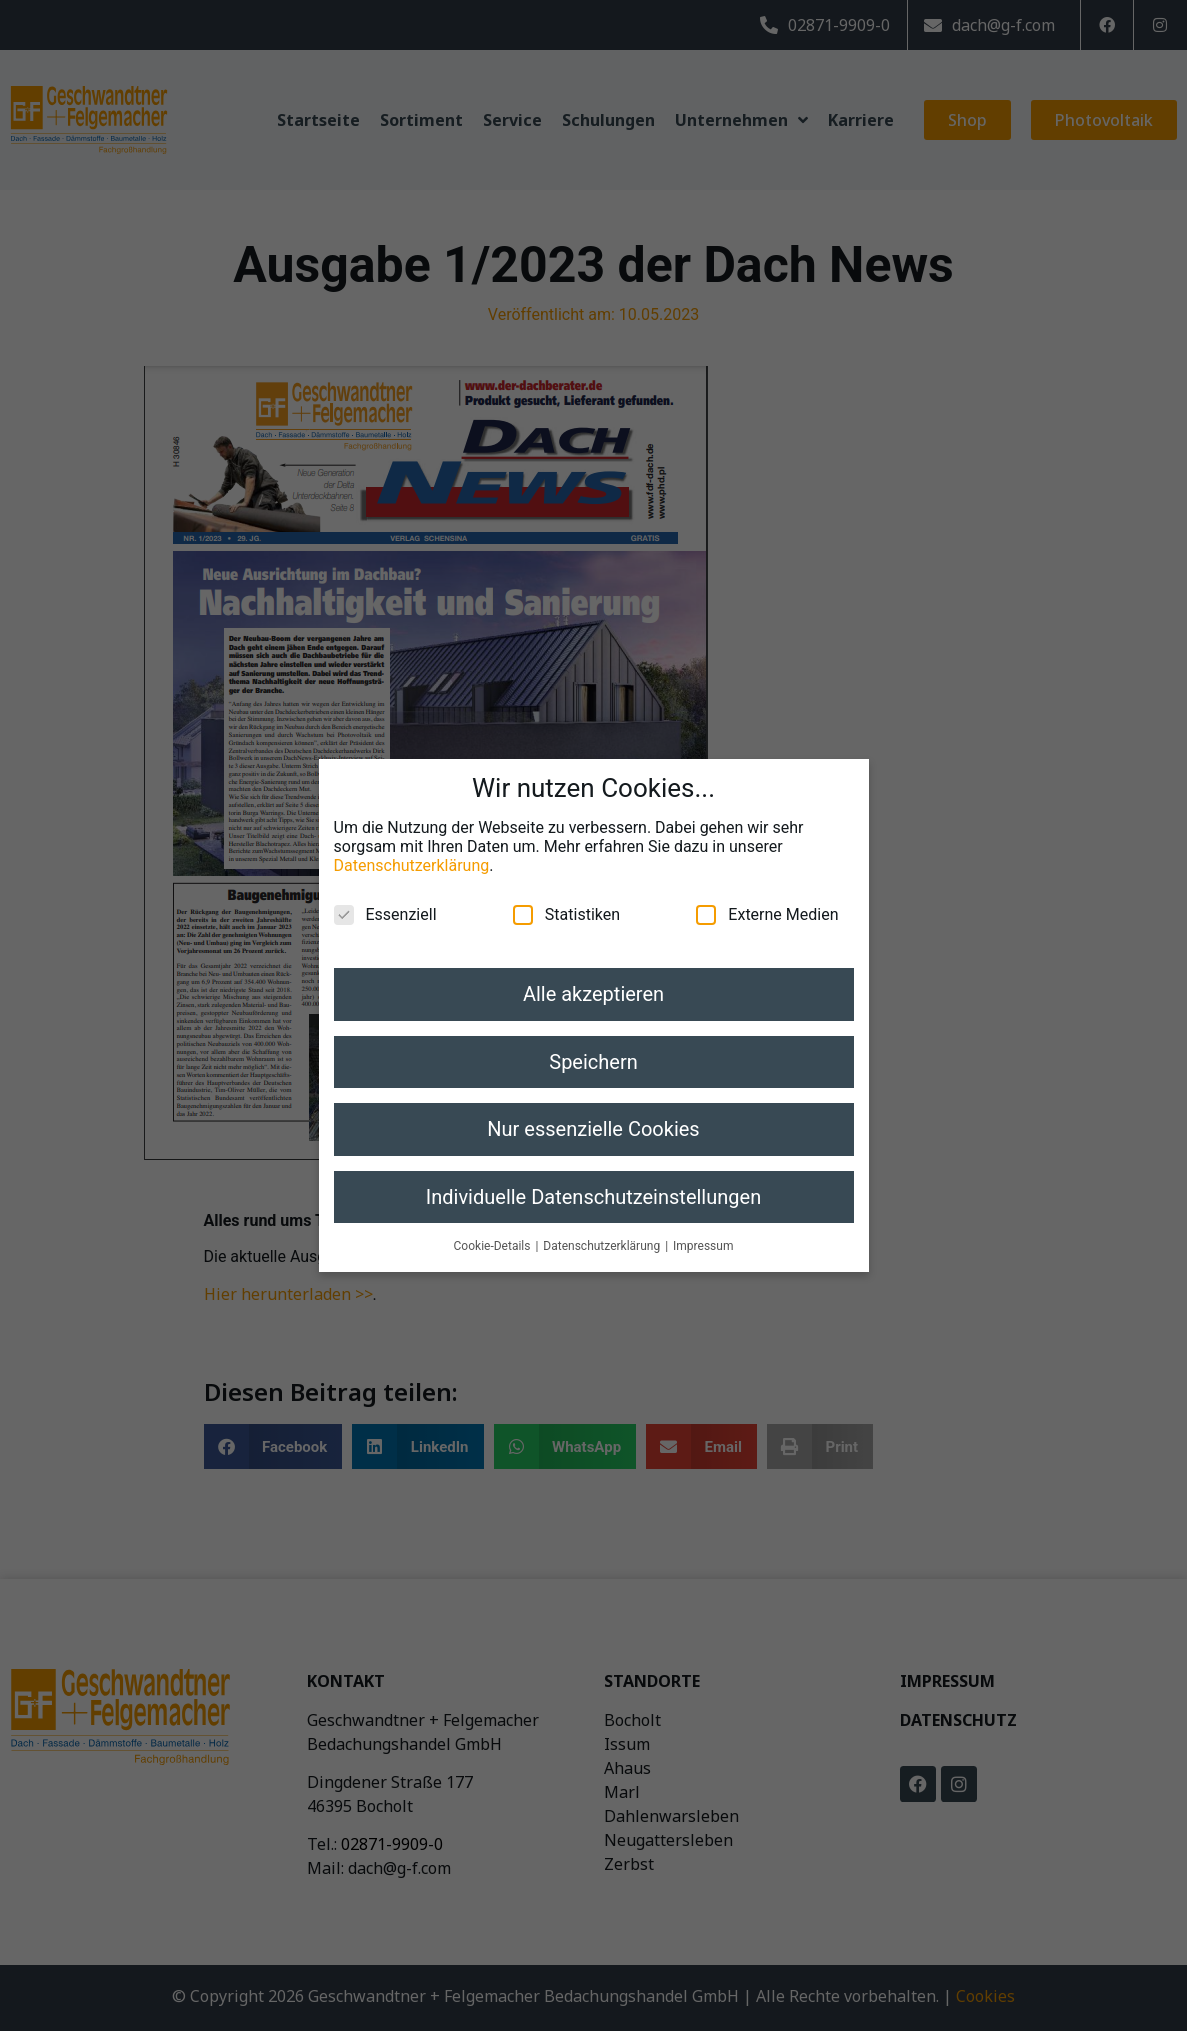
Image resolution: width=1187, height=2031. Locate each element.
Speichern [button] (593, 1049)
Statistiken (566, 902)
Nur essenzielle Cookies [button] (593, 1117)
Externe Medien (767, 902)
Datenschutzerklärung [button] (603, 1233)
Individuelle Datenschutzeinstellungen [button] (593, 1184)
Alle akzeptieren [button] (593, 982)
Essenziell (385, 902)
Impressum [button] (703, 1233)
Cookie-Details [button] (494, 1233)
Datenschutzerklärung (412, 853)
